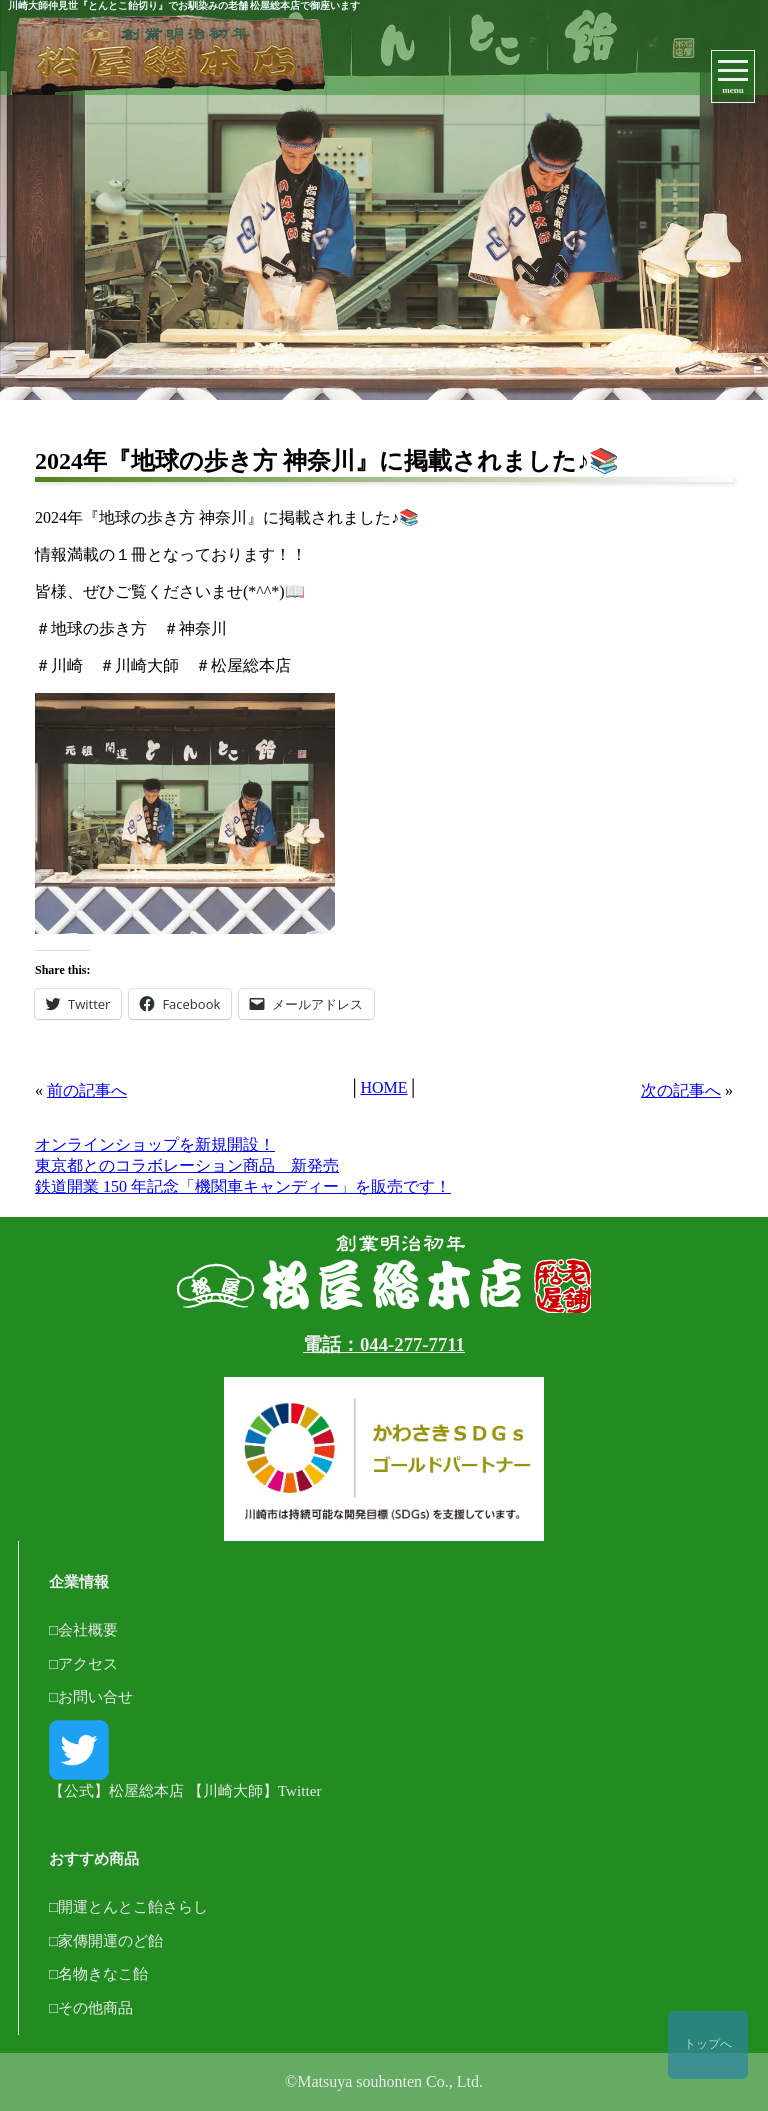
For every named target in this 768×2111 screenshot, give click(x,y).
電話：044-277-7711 (384, 1344)
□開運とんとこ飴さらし (128, 1906)
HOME (383, 1087)
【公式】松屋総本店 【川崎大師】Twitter (185, 1759)
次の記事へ (681, 1090)
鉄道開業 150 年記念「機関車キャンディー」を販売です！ (243, 1186)
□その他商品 (91, 2007)
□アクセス (83, 1663)
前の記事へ (87, 1090)
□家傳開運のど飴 (106, 1940)
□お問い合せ (91, 1696)
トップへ (708, 2044)
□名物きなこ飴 (98, 1973)
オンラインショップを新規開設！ (155, 1144)
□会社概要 (83, 1629)
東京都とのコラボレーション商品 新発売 (187, 1165)
